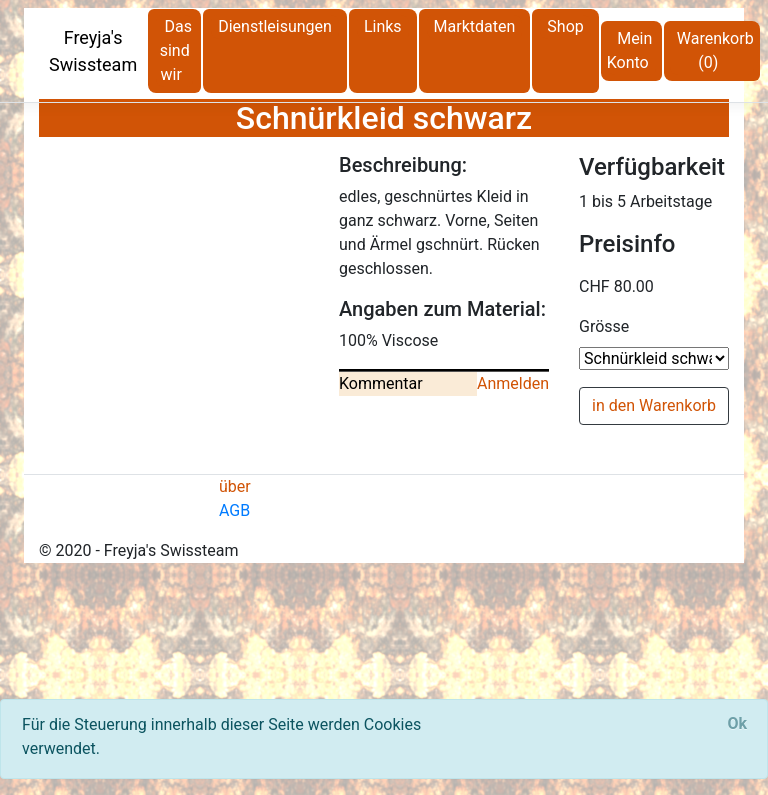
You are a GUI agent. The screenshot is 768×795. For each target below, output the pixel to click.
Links (383, 26)
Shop (565, 26)
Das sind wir (176, 50)
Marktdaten (475, 26)
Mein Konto (630, 50)
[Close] (737, 724)
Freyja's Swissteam (93, 51)
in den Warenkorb (654, 405)
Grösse (604, 326)
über (235, 486)
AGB (234, 510)
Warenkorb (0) (715, 50)
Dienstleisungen (275, 26)
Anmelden (513, 383)
